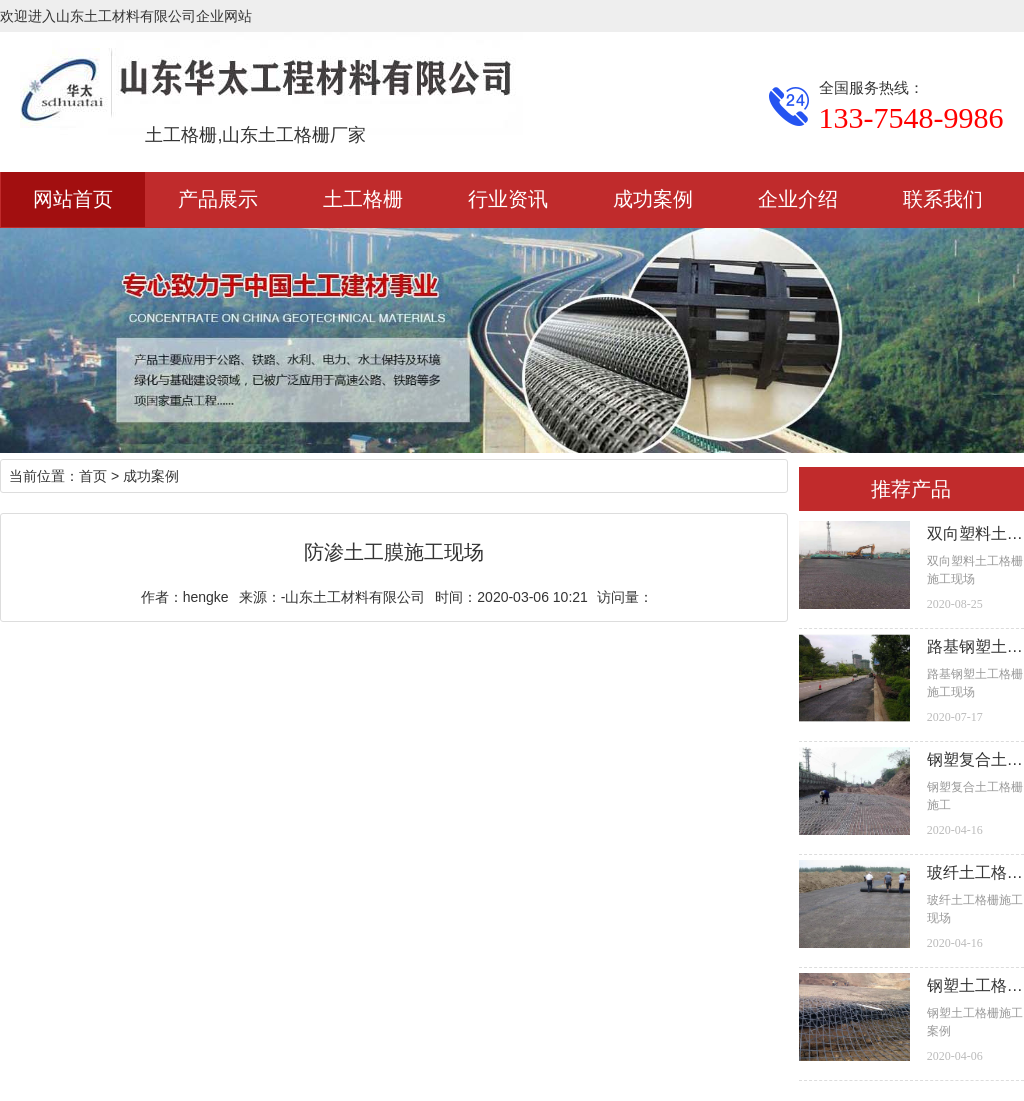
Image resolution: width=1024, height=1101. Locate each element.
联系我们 (943, 199)
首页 (93, 476)
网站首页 (73, 199)
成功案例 (653, 199)
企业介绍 (798, 199)
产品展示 (218, 199)
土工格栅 (363, 199)
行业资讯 (508, 199)
